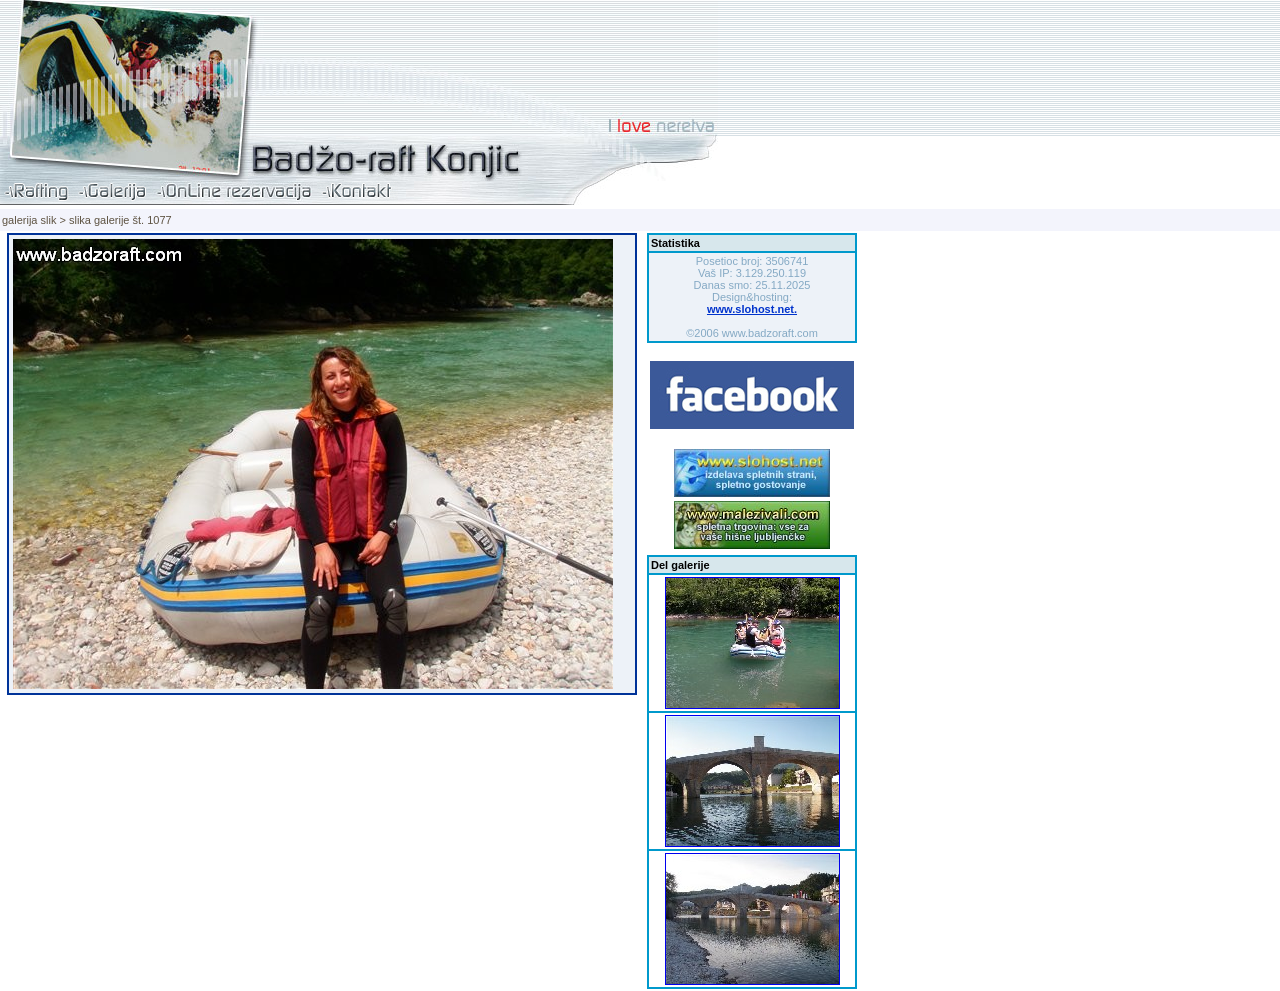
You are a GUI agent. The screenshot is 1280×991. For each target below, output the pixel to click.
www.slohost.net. (752, 309)
